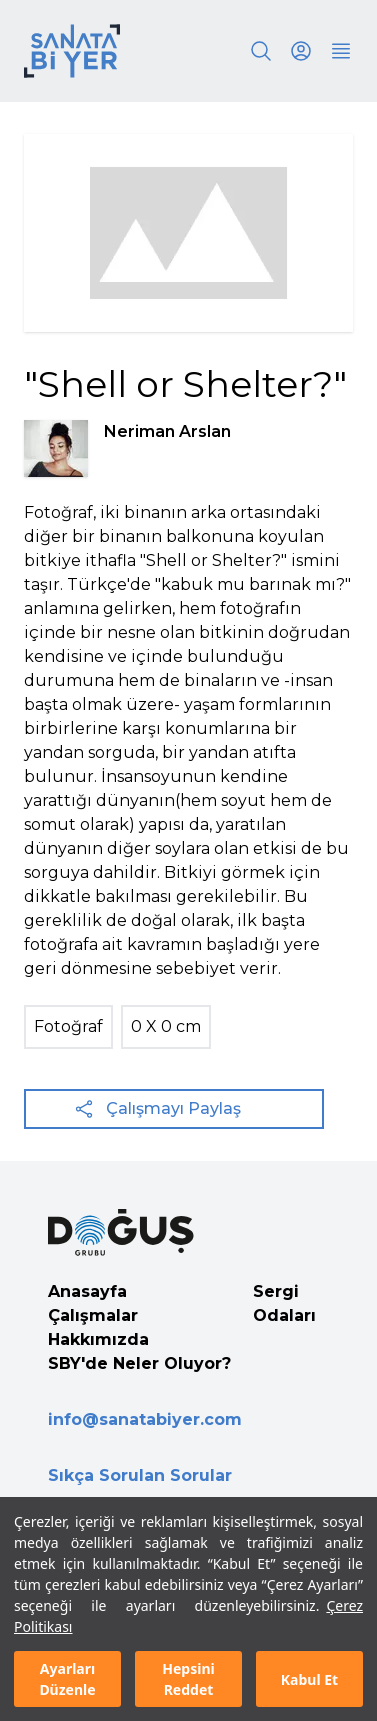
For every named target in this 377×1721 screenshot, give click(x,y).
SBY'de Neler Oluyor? (139, 1363)
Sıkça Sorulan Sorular (140, 1475)
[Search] (261, 51)
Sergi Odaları (284, 1303)
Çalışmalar (93, 1315)
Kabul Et (309, 1679)
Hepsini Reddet (188, 1679)
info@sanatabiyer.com (145, 1419)
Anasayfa (87, 1291)
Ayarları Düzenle (67, 1679)
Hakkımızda (98, 1339)
